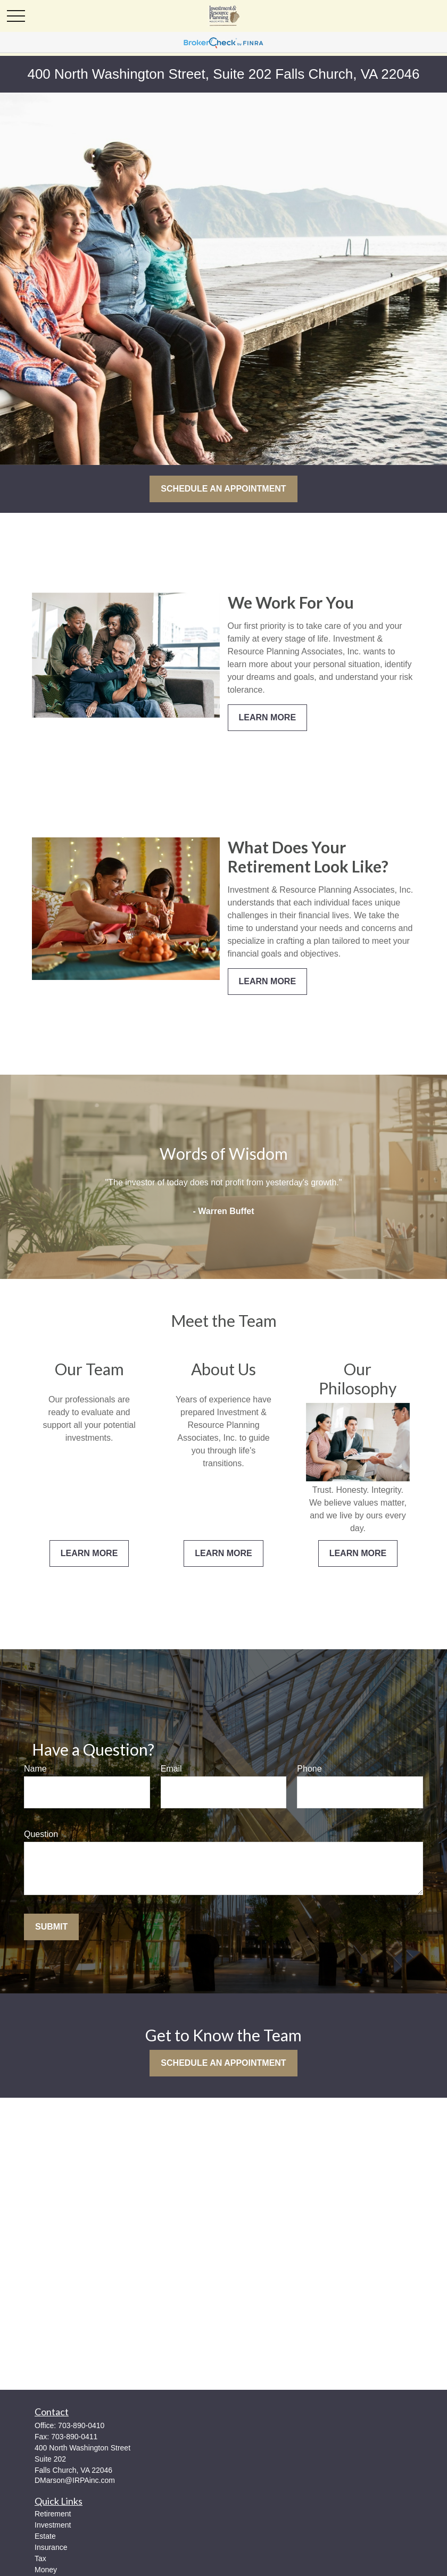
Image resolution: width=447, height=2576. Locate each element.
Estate (45, 2536)
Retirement (53, 2513)
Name (35, 1768)
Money (46, 2569)
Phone (309, 1768)
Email (171, 1768)
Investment (53, 2525)
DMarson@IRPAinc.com (75, 2480)
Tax (40, 2558)
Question (41, 1834)
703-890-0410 (81, 2425)
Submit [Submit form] (51, 1926)
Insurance (51, 2547)
